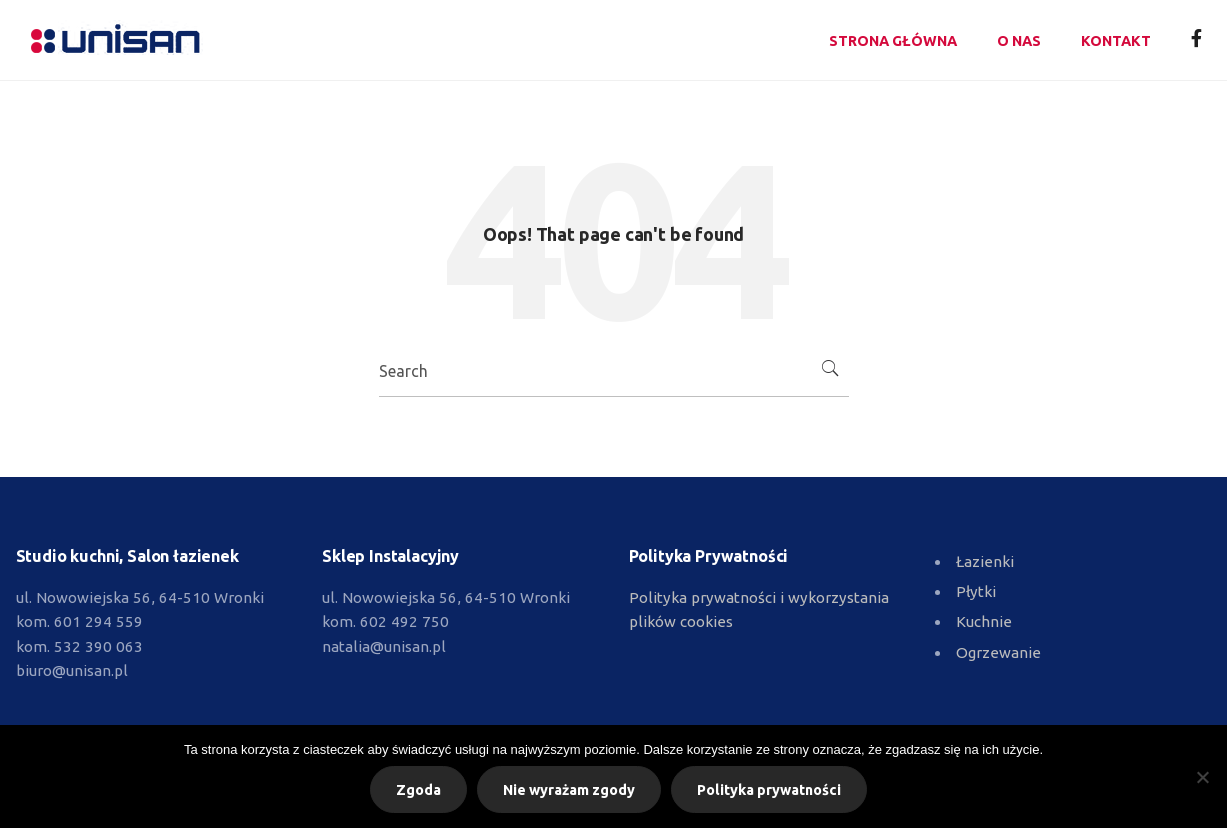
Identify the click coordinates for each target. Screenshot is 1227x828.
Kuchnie (984, 621)
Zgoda (418, 790)
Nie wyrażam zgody (569, 790)
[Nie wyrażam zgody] (1202, 777)
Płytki (976, 591)
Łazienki (985, 561)
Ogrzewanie (998, 652)
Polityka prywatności (769, 790)
